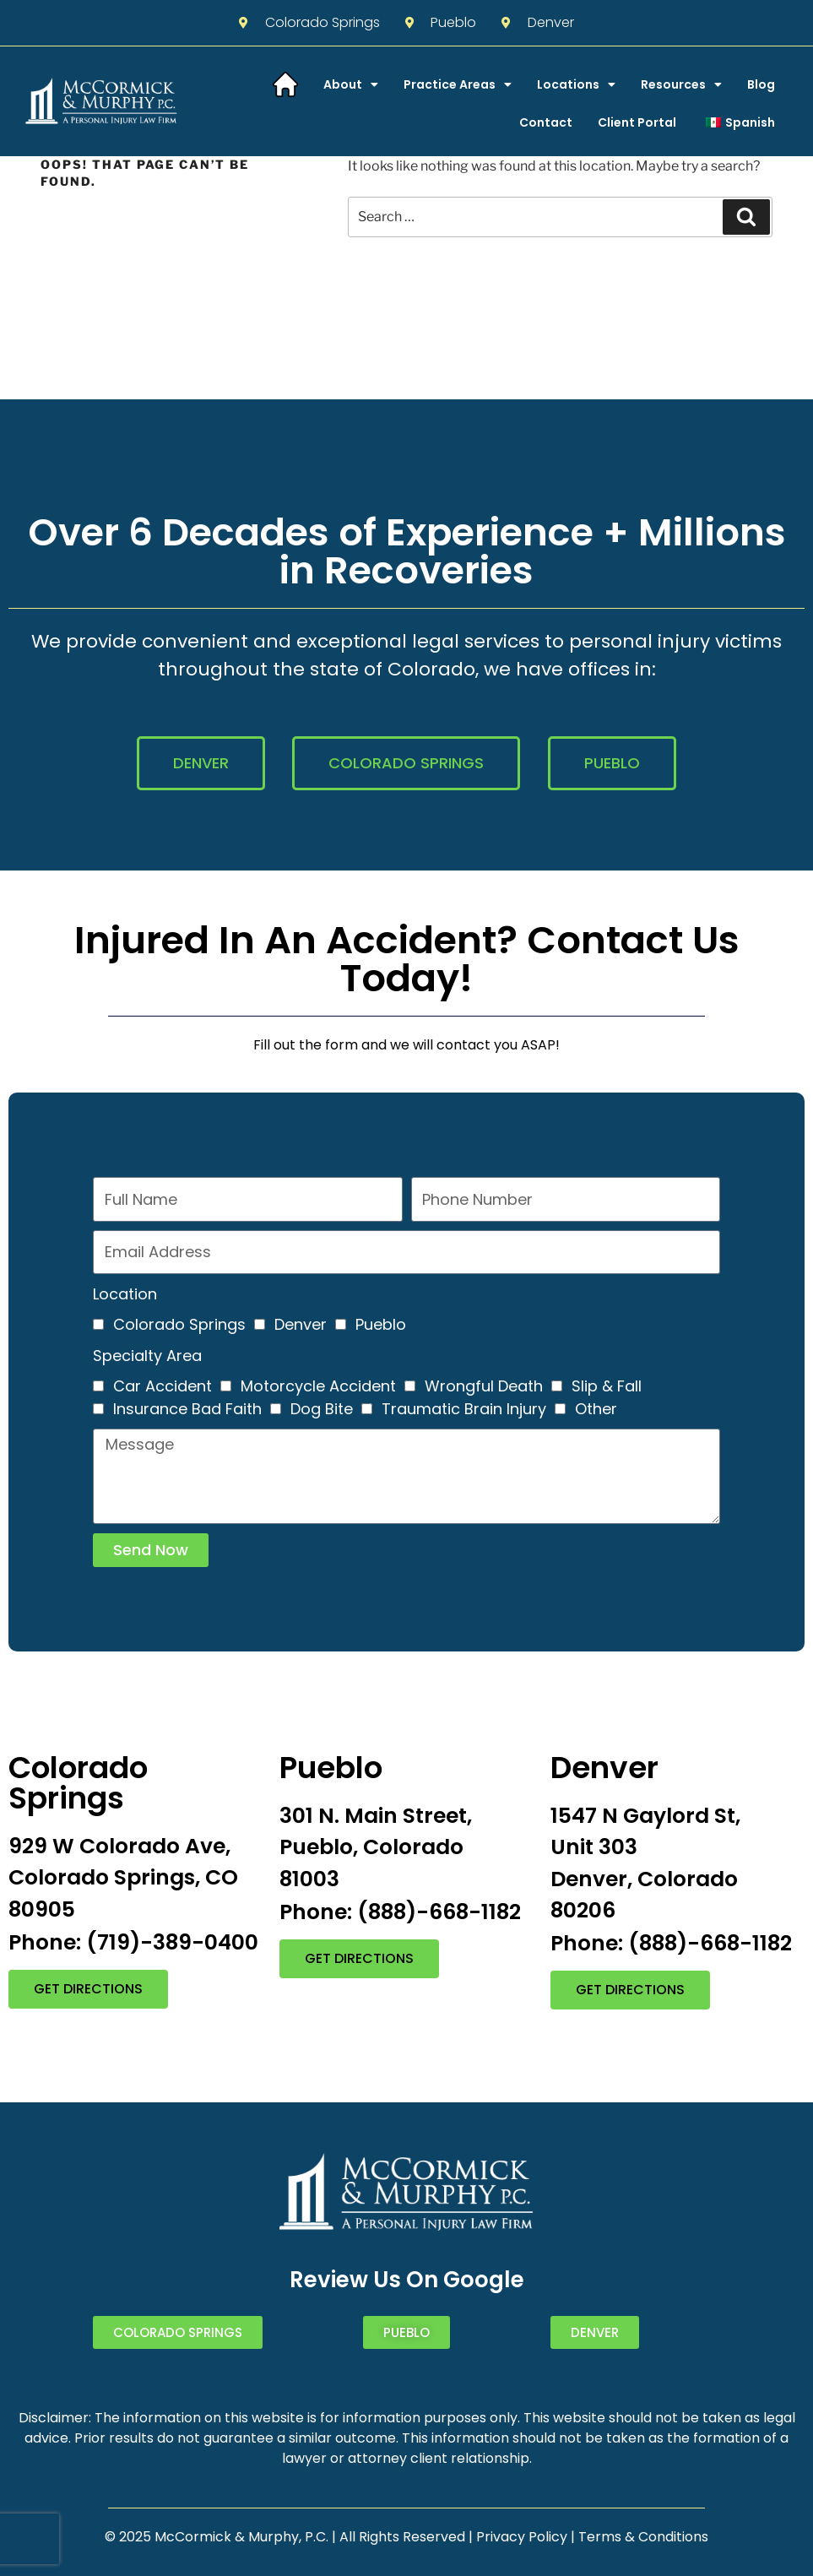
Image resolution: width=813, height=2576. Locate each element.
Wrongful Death (484, 1385)
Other (596, 1408)
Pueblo (380, 1324)
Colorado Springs (179, 1324)
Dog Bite (321, 1408)
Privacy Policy (521, 2536)
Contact (545, 122)
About (350, 84)
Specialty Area (147, 1355)
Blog (761, 84)
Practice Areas (458, 84)
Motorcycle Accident (318, 1385)
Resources (681, 84)
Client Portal (637, 122)
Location (125, 1293)
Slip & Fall (607, 1385)
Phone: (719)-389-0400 (133, 1942)
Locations (576, 84)
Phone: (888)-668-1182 (400, 1912)
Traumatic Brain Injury (464, 1408)
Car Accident (162, 1385)
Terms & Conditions (643, 2536)
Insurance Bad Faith (187, 1408)
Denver (300, 1324)
